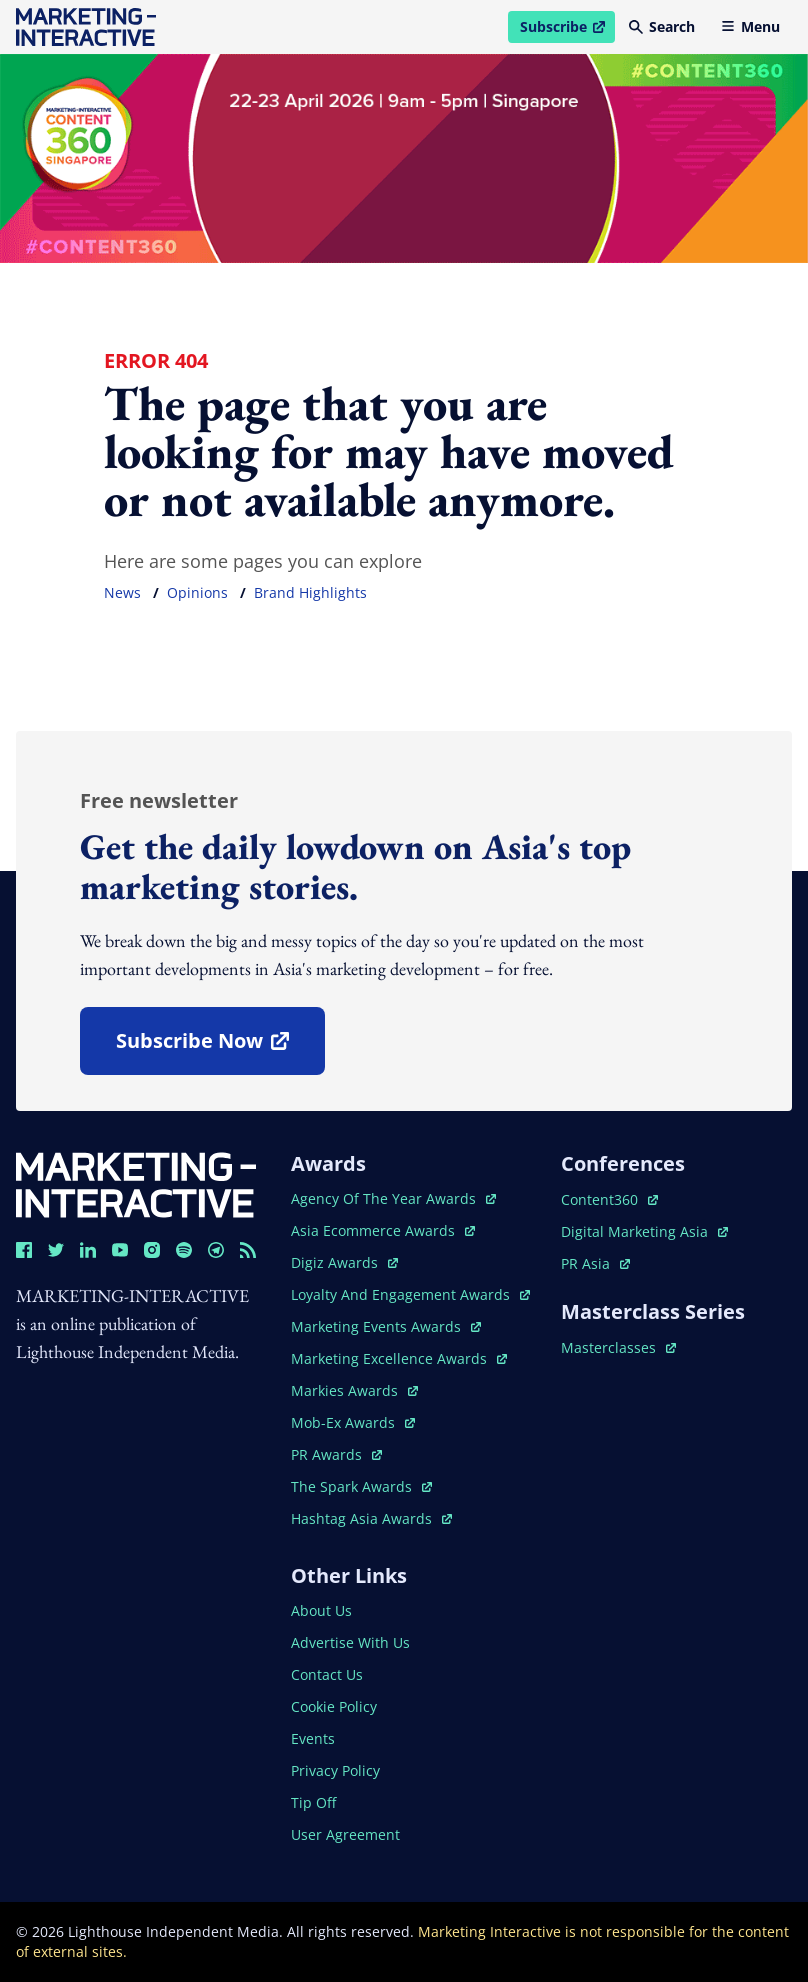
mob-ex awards (353, 1422)
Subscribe (567, 30)
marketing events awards (386, 1326)
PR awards (336, 1454)
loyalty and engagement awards (410, 1294)
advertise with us (350, 1642)
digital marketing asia (644, 1231)
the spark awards (361, 1486)
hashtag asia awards (371, 1518)
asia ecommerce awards (383, 1230)
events (313, 1738)
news (122, 592)
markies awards (354, 1390)
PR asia (595, 1263)
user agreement (345, 1834)
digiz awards (344, 1262)
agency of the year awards (393, 1198)
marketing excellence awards (399, 1358)
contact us (327, 1674)
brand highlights (310, 592)
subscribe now (220, 1047)
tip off (313, 1802)
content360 (609, 1199)
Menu (750, 26)
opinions (197, 592)
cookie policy (334, 1706)
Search (662, 26)
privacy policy (335, 1770)
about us (321, 1610)
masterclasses (618, 1347)
